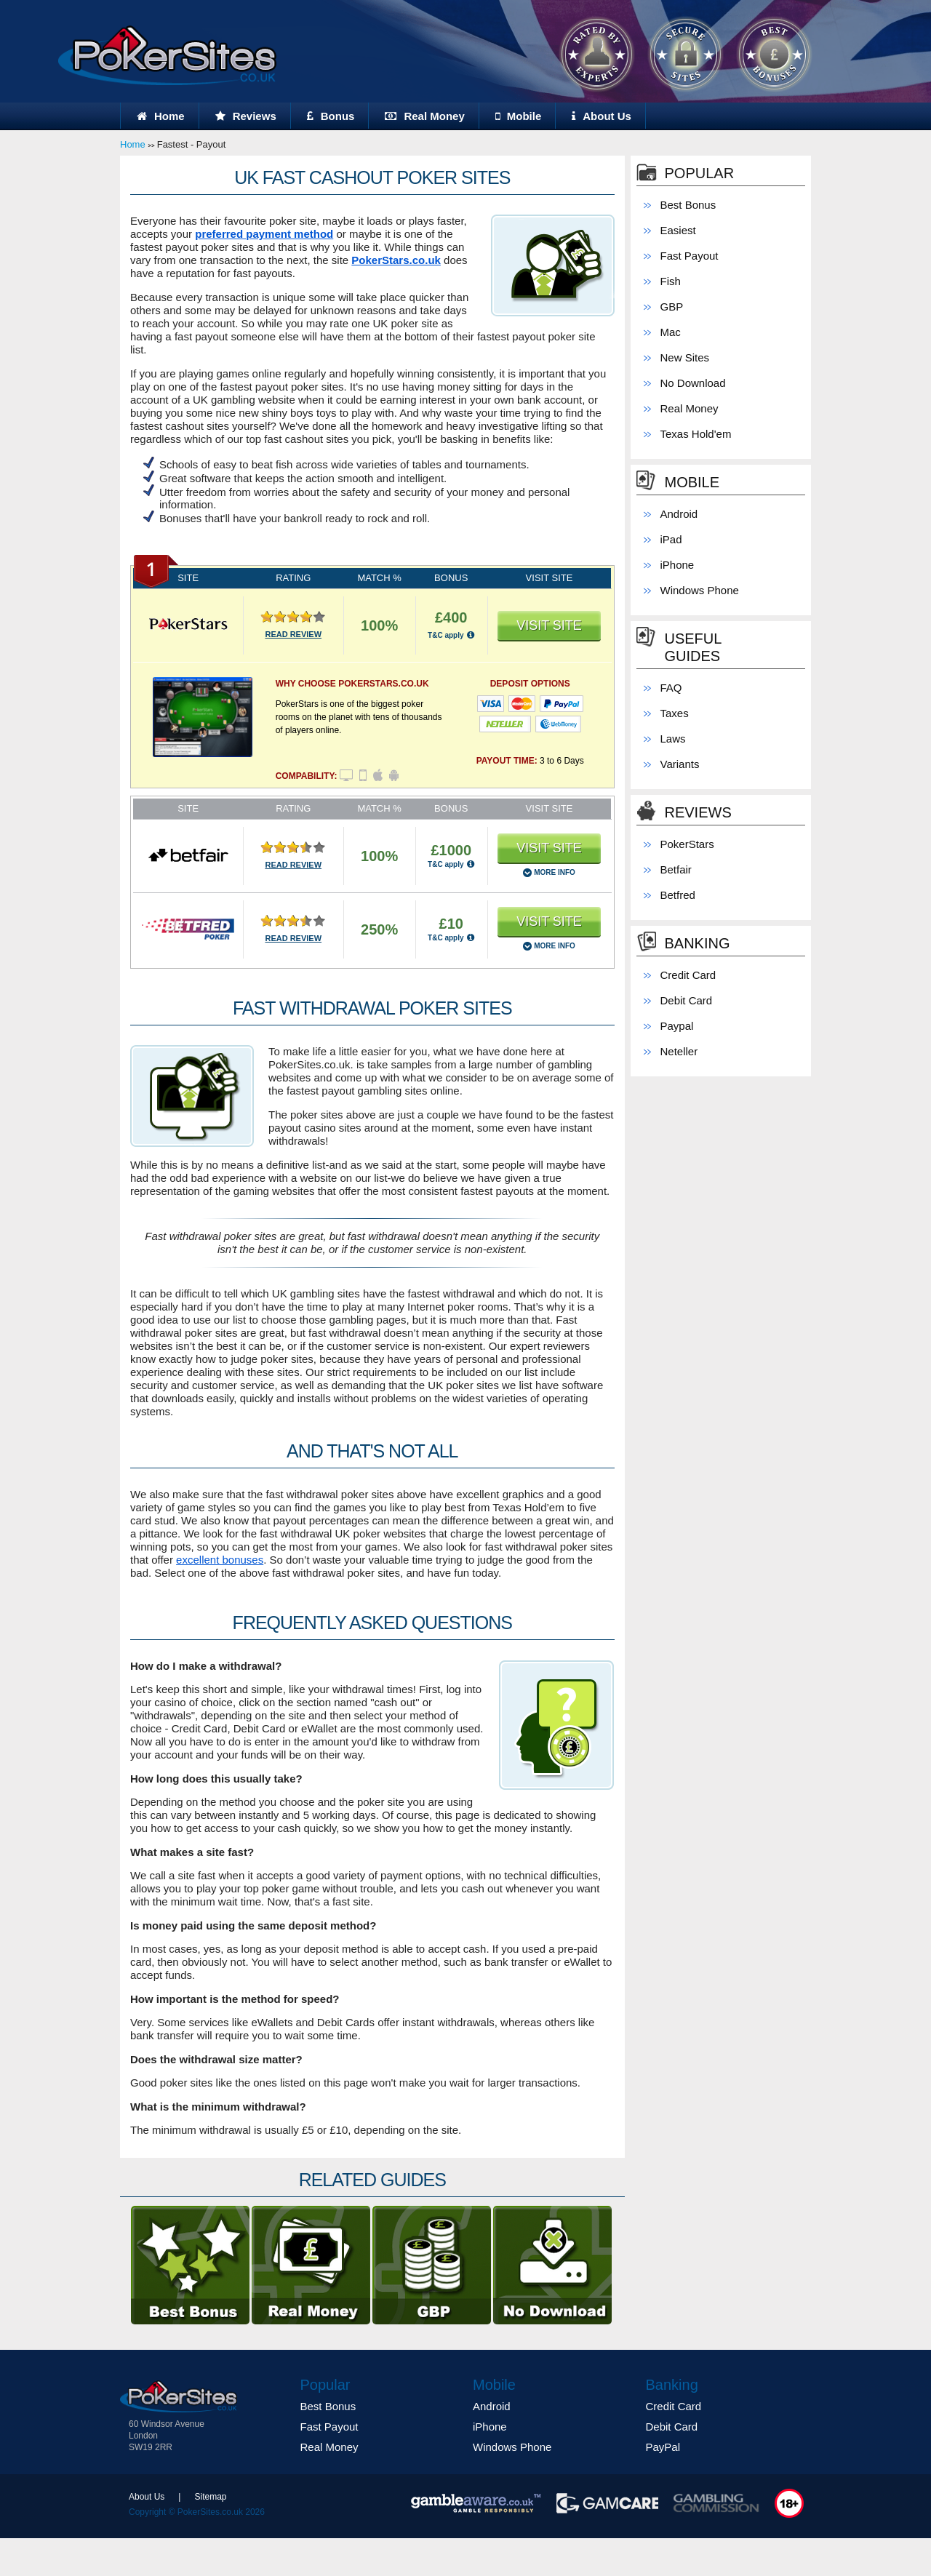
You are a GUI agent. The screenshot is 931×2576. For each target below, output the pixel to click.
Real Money (424, 116)
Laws (673, 738)
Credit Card (688, 975)
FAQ (671, 687)
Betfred (677, 895)
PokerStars (687, 844)
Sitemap (210, 2497)
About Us (601, 116)
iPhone (677, 565)
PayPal (663, 2447)
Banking (697, 943)
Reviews (245, 116)
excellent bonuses (219, 1559)
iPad (671, 539)
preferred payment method (264, 234)
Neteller (679, 1051)
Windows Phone (699, 590)
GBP (672, 306)
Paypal (677, 1026)
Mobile (518, 116)
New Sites (685, 357)
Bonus (331, 116)
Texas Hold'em (696, 434)
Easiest (678, 230)
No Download (693, 383)
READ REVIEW (293, 634)
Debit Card (686, 1000)
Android (679, 514)
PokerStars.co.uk (396, 260)
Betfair (676, 869)
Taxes (674, 713)
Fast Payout (689, 255)
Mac (670, 332)
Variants (680, 764)
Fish (670, 281)
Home (161, 116)
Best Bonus (688, 205)
